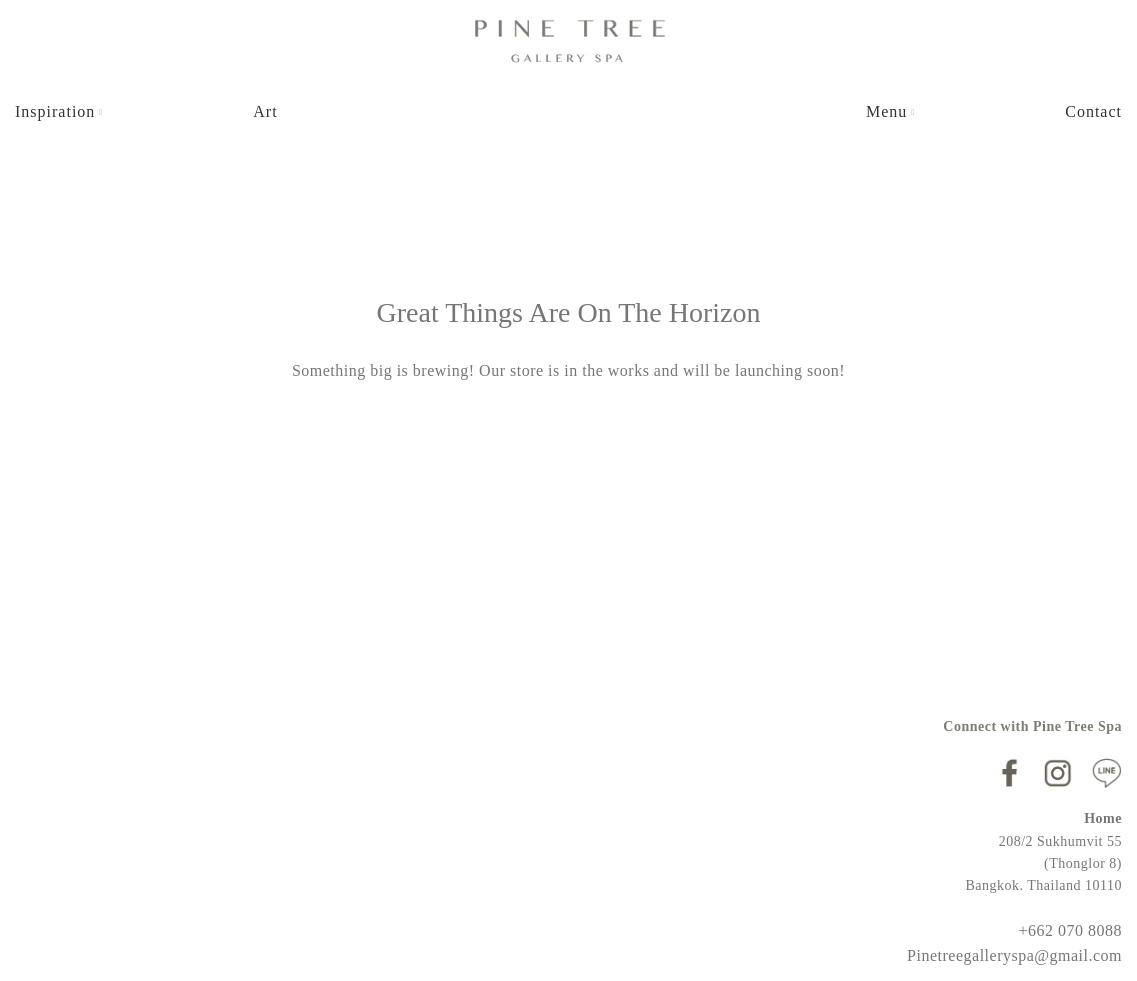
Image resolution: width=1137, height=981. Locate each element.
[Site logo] (569, 38)
